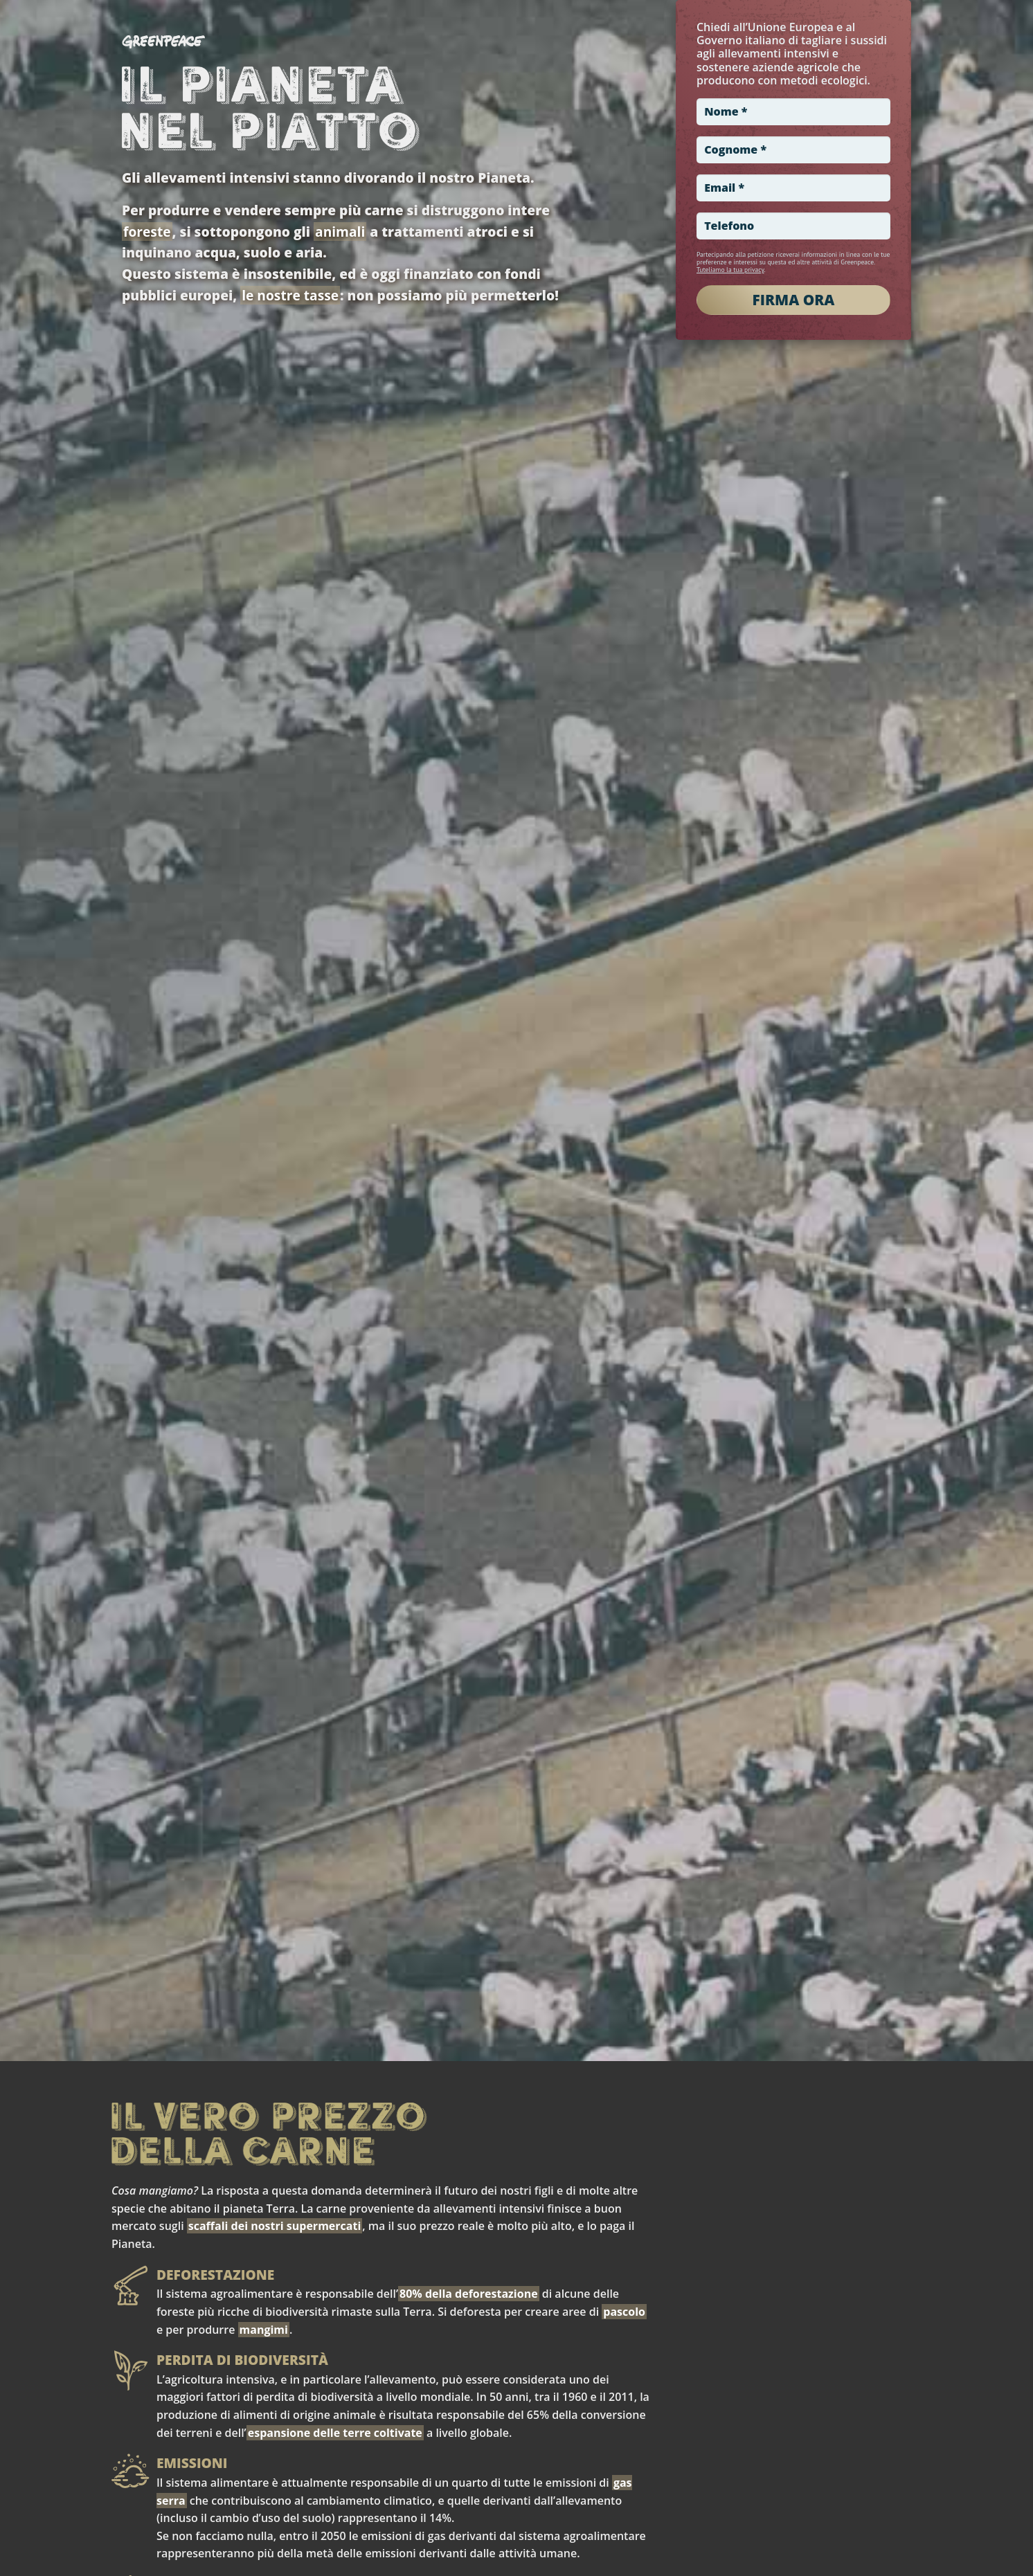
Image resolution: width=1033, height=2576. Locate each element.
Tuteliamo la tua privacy (730, 269)
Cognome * (735, 149)
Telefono (729, 225)
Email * (724, 187)
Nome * (725, 111)
